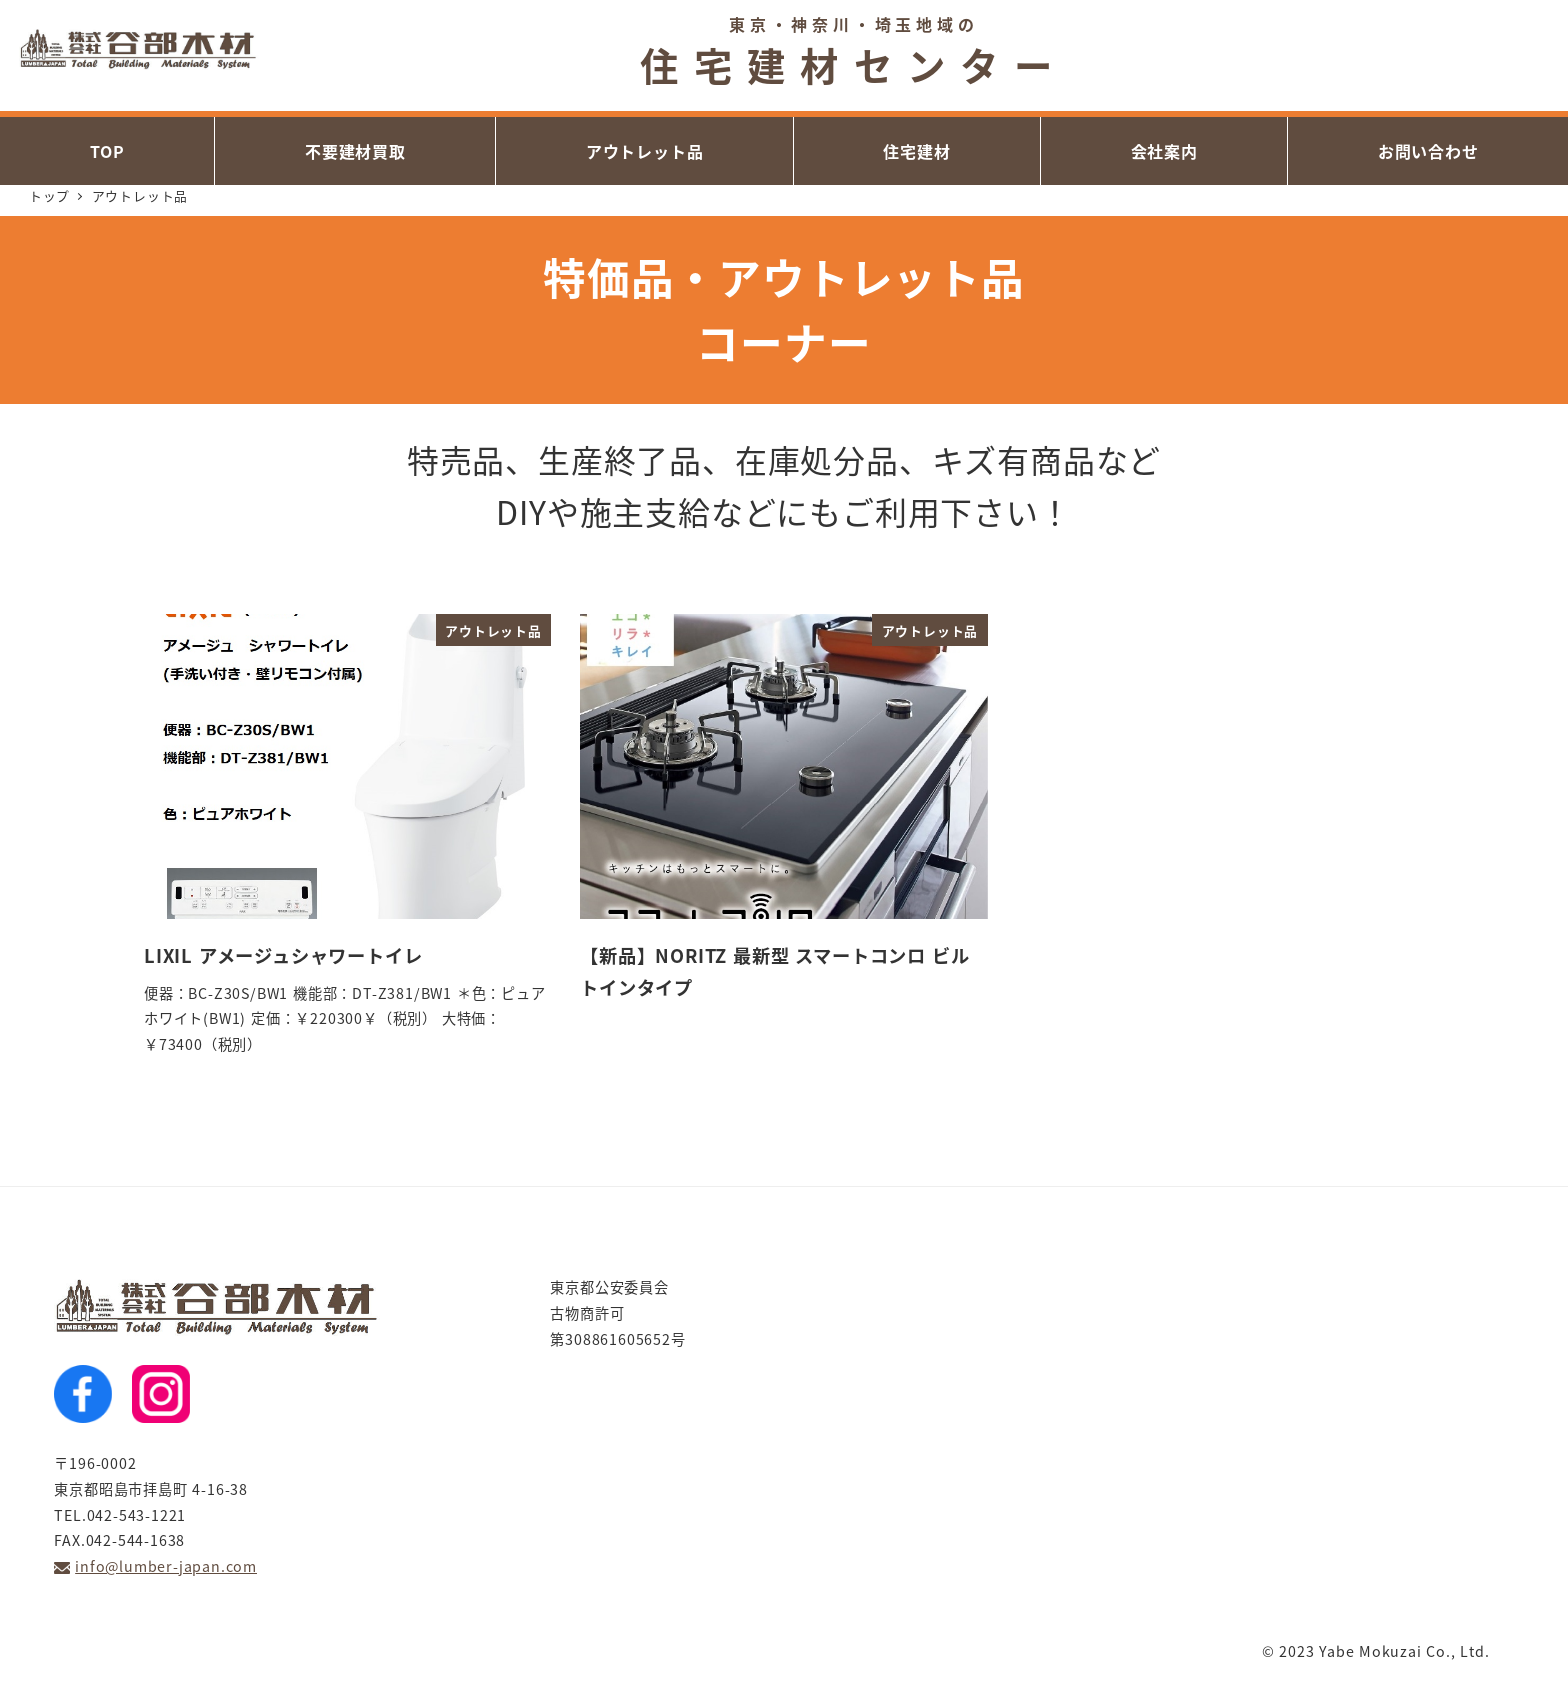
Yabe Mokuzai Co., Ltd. (1404, 1651)
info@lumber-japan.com (166, 1566)
